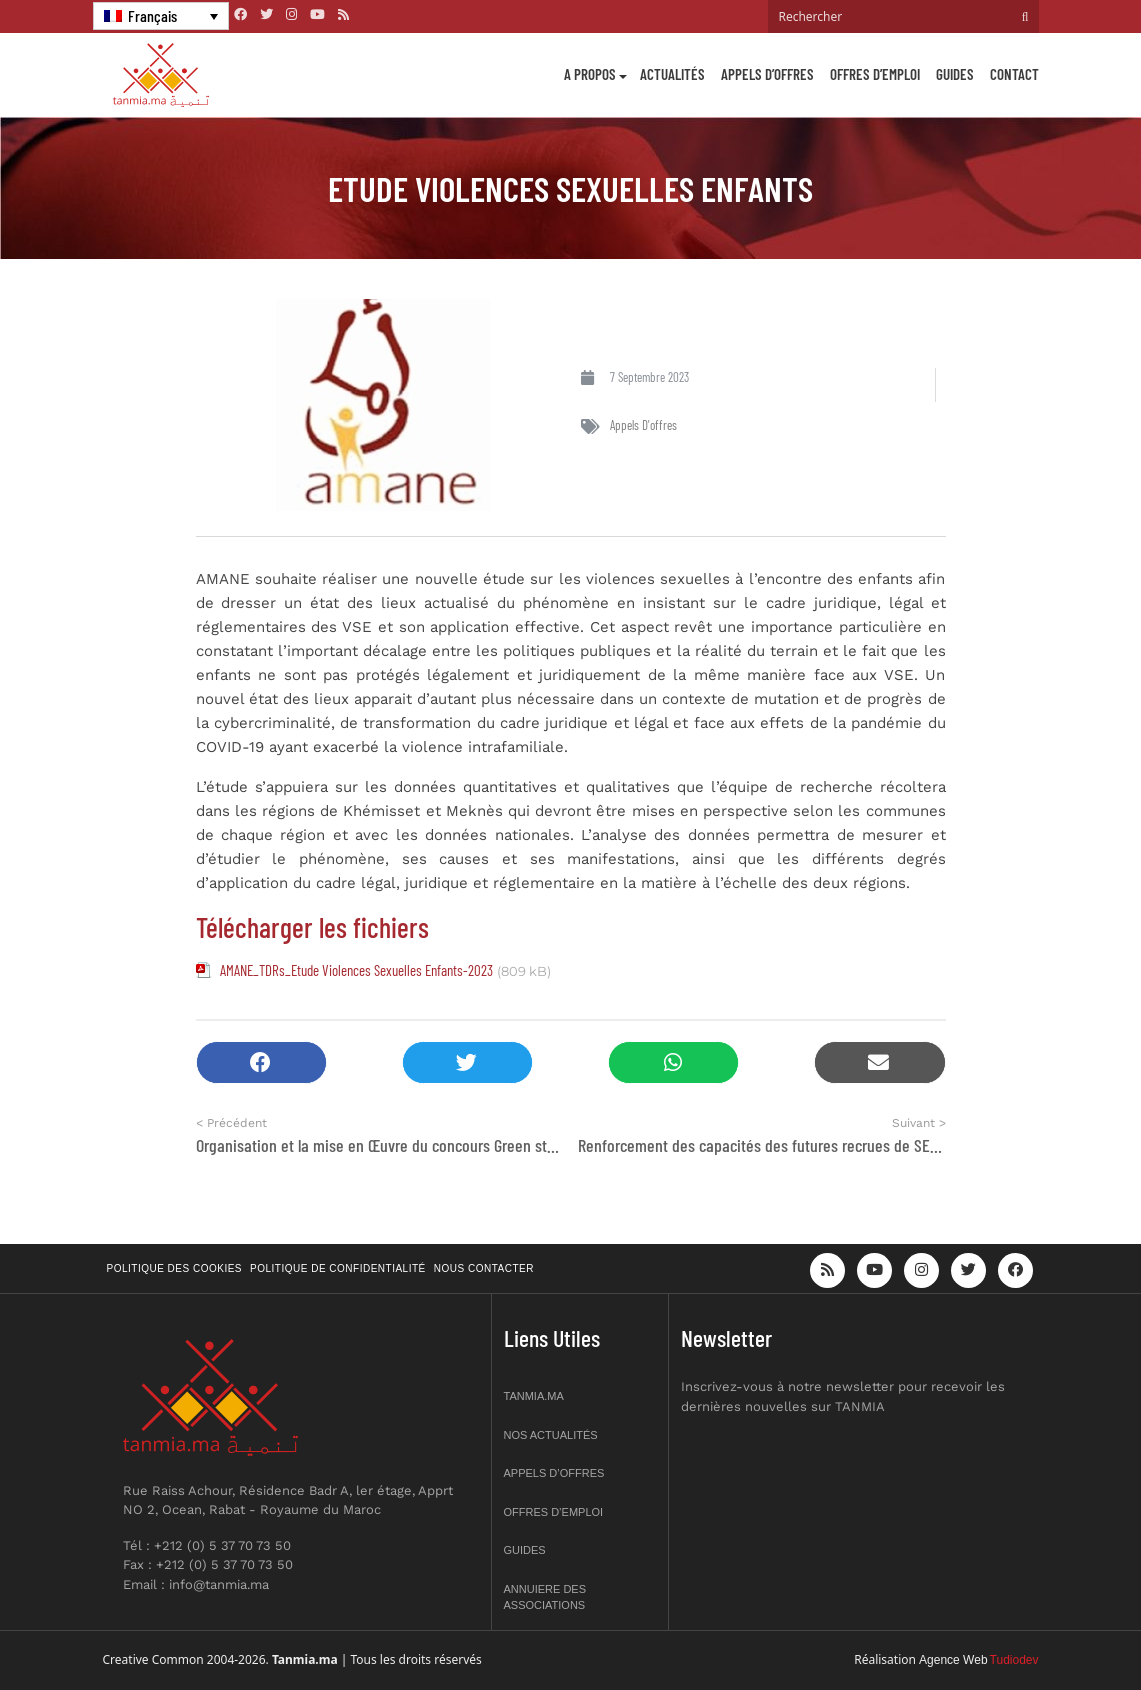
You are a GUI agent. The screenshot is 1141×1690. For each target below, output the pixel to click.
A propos (590, 74)
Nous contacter (484, 1268)
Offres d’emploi (875, 74)
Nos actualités (551, 1435)
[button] (261, 1062)
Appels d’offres (767, 74)
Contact (1014, 74)
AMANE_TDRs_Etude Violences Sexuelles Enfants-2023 (356, 970)
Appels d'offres (643, 425)
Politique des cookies (175, 1268)
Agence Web (953, 1660)
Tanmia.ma (534, 1396)
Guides (955, 74)
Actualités (672, 74)
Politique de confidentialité (338, 1268)
